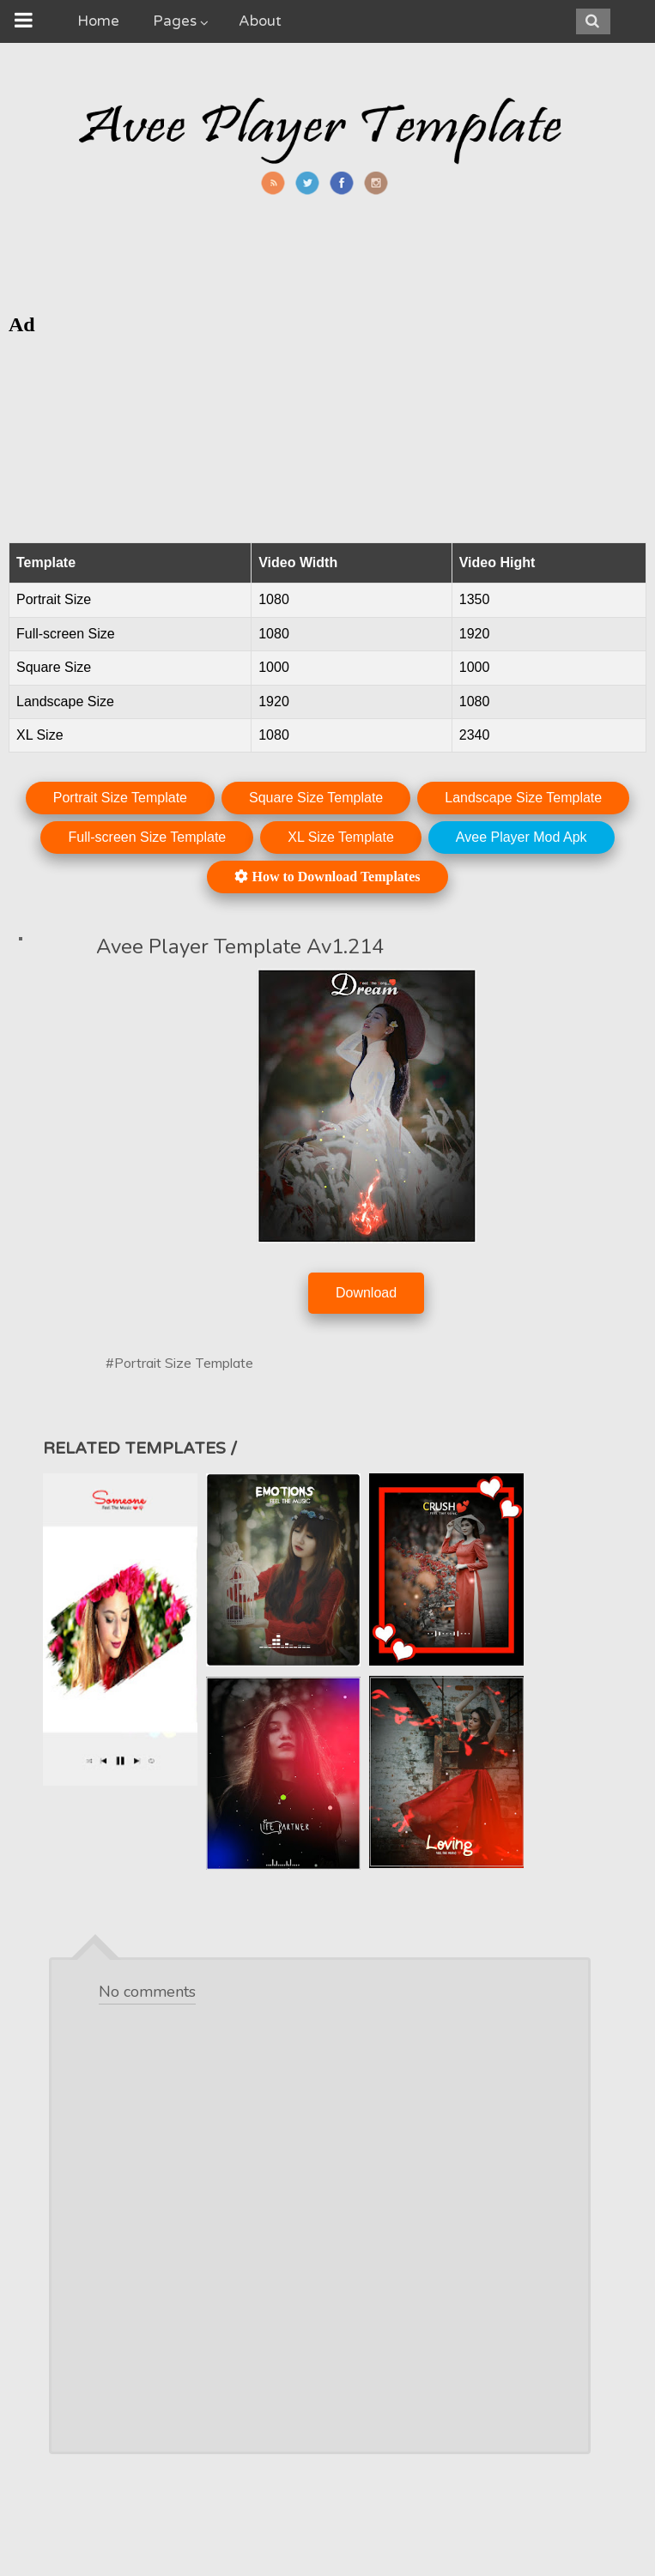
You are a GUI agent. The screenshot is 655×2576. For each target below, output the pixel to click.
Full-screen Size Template (147, 837)
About (260, 21)
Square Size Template (316, 797)
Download (366, 1292)
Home (98, 21)
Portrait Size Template (120, 797)
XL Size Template (341, 837)
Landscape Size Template (523, 797)
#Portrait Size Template (179, 1362)
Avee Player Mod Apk (521, 837)
